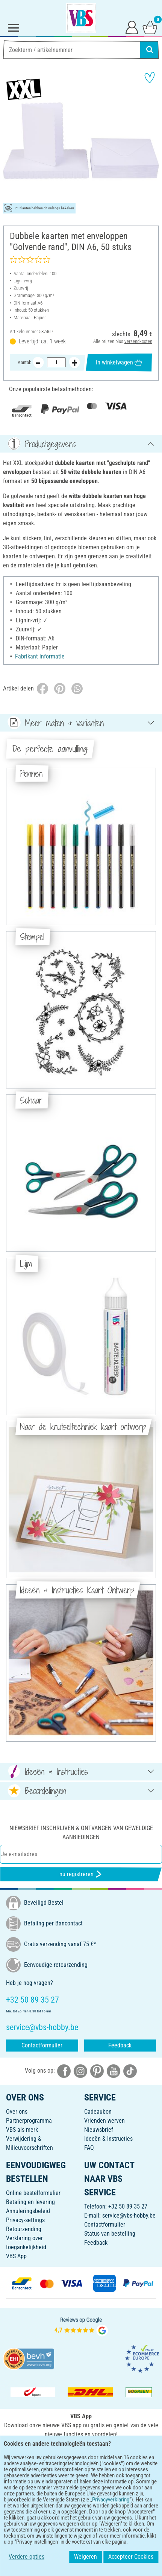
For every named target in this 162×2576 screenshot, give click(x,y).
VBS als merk (22, 2129)
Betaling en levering (30, 2202)
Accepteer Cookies (130, 2556)
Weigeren (85, 2556)
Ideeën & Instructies (108, 2138)
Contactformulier (41, 2045)
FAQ (89, 2147)
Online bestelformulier (33, 2192)
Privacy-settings (25, 2220)
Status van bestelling (109, 2233)
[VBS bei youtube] (113, 2070)
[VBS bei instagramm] (80, 2070)
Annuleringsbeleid (28, 2211)
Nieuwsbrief (98, 2129)
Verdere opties (26, 2556)
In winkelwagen (119, 362)
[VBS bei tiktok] (130, 2070)
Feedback (120, 2045)
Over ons (16, 2111)
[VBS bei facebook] (63, 2070)
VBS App (16, 2256)
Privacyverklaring (110, 2499)
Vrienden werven (104, 2120)
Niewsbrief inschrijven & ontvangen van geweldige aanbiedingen (81, 1833)
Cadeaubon (98, 2111)
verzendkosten (138, 341)
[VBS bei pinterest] (96, 2070)
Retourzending (23, 2229)
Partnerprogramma (29, 2120)
